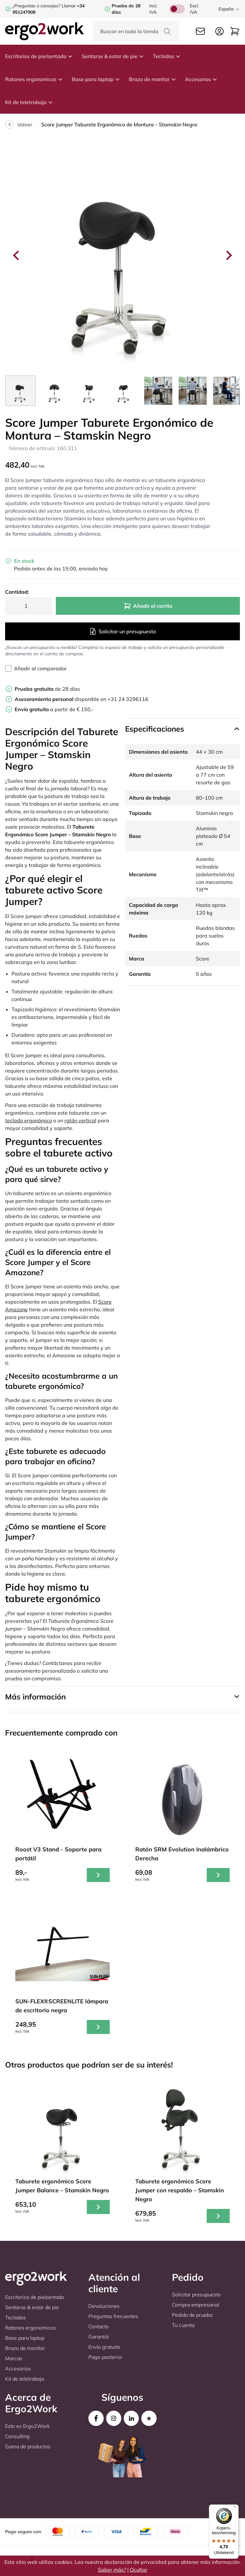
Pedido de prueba (192, 2315)
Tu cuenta (183, 2325)
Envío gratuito (104, 2347)
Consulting (17, 2436)
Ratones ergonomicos (34, 79)
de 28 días (47, 689)
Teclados (167, 56)
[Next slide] (228, 255)
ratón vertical (80, 1120)
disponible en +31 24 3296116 (81, 699)
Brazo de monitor (152, 79)
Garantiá (98, 2336)
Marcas (13, 2358)
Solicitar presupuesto (196, 2294)
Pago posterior (105, 2357)
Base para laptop (96, 79)
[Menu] (235, 2508)
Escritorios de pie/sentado (39, 56)
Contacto (98, 2326)
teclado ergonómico (28, 1120)
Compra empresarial (195, 2304)
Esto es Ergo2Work (27, 2426)
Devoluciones (104, 2306)
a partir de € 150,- (54, 709)
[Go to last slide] (16, 255)
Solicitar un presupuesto (122, 631)
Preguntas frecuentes (113, 2316)
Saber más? (112, 2569)
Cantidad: (17, 592)
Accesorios (201, 79)
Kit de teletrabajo (29, 102)
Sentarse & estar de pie (113, 56)
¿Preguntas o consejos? (36, 6)
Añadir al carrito (147, 606)
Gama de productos (27, 2446)
